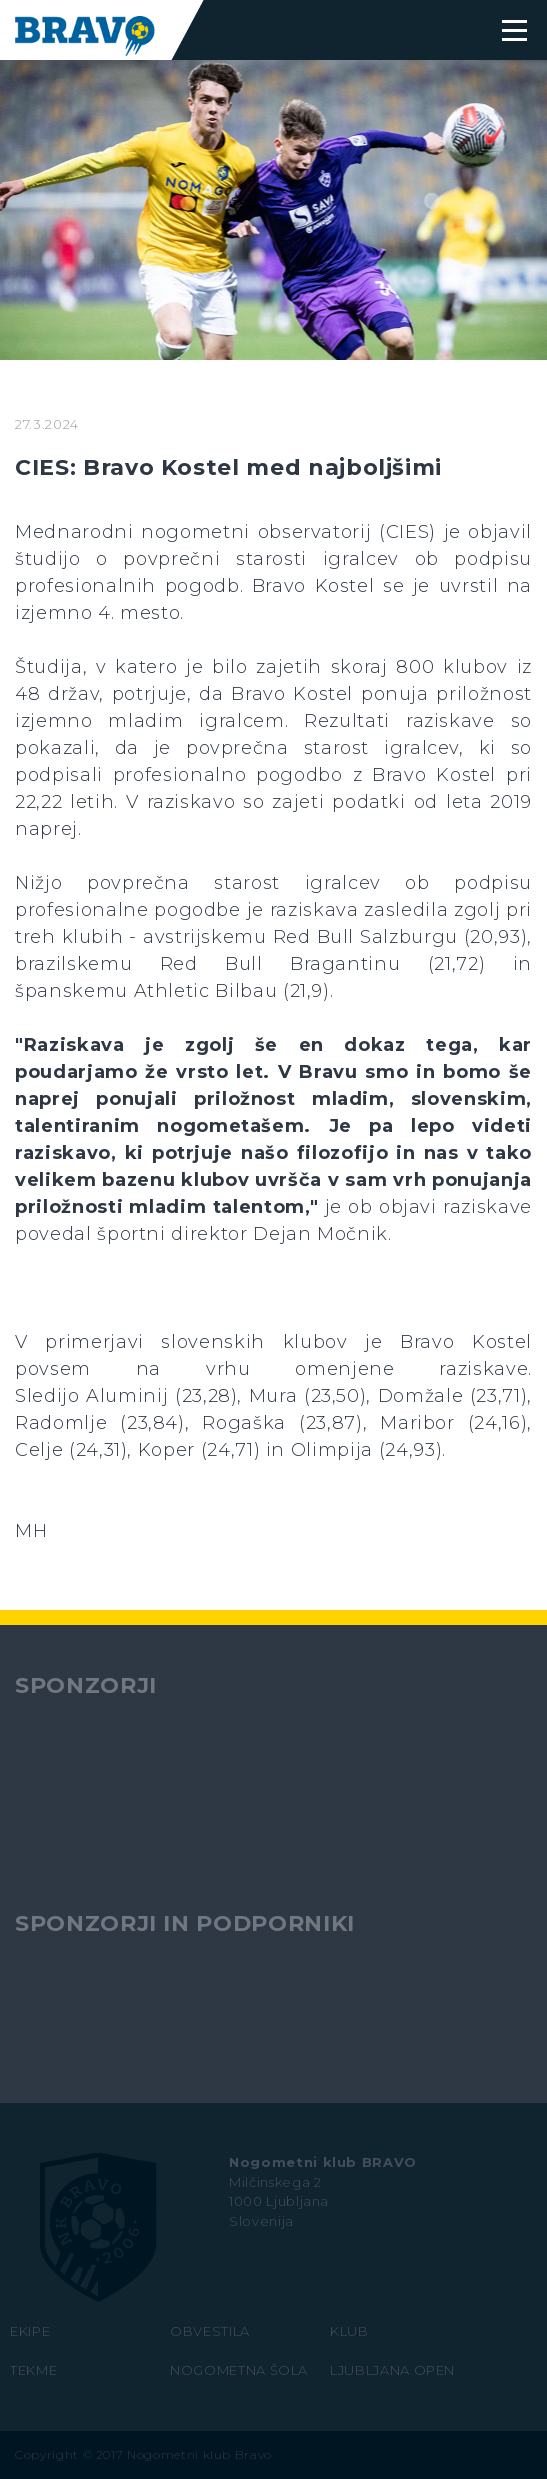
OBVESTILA (210, 2331)
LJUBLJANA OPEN (392, 2370)
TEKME (33, 2370)
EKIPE (30, 2331)
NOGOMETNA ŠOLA (239, 2370)
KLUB (349, 2331)
